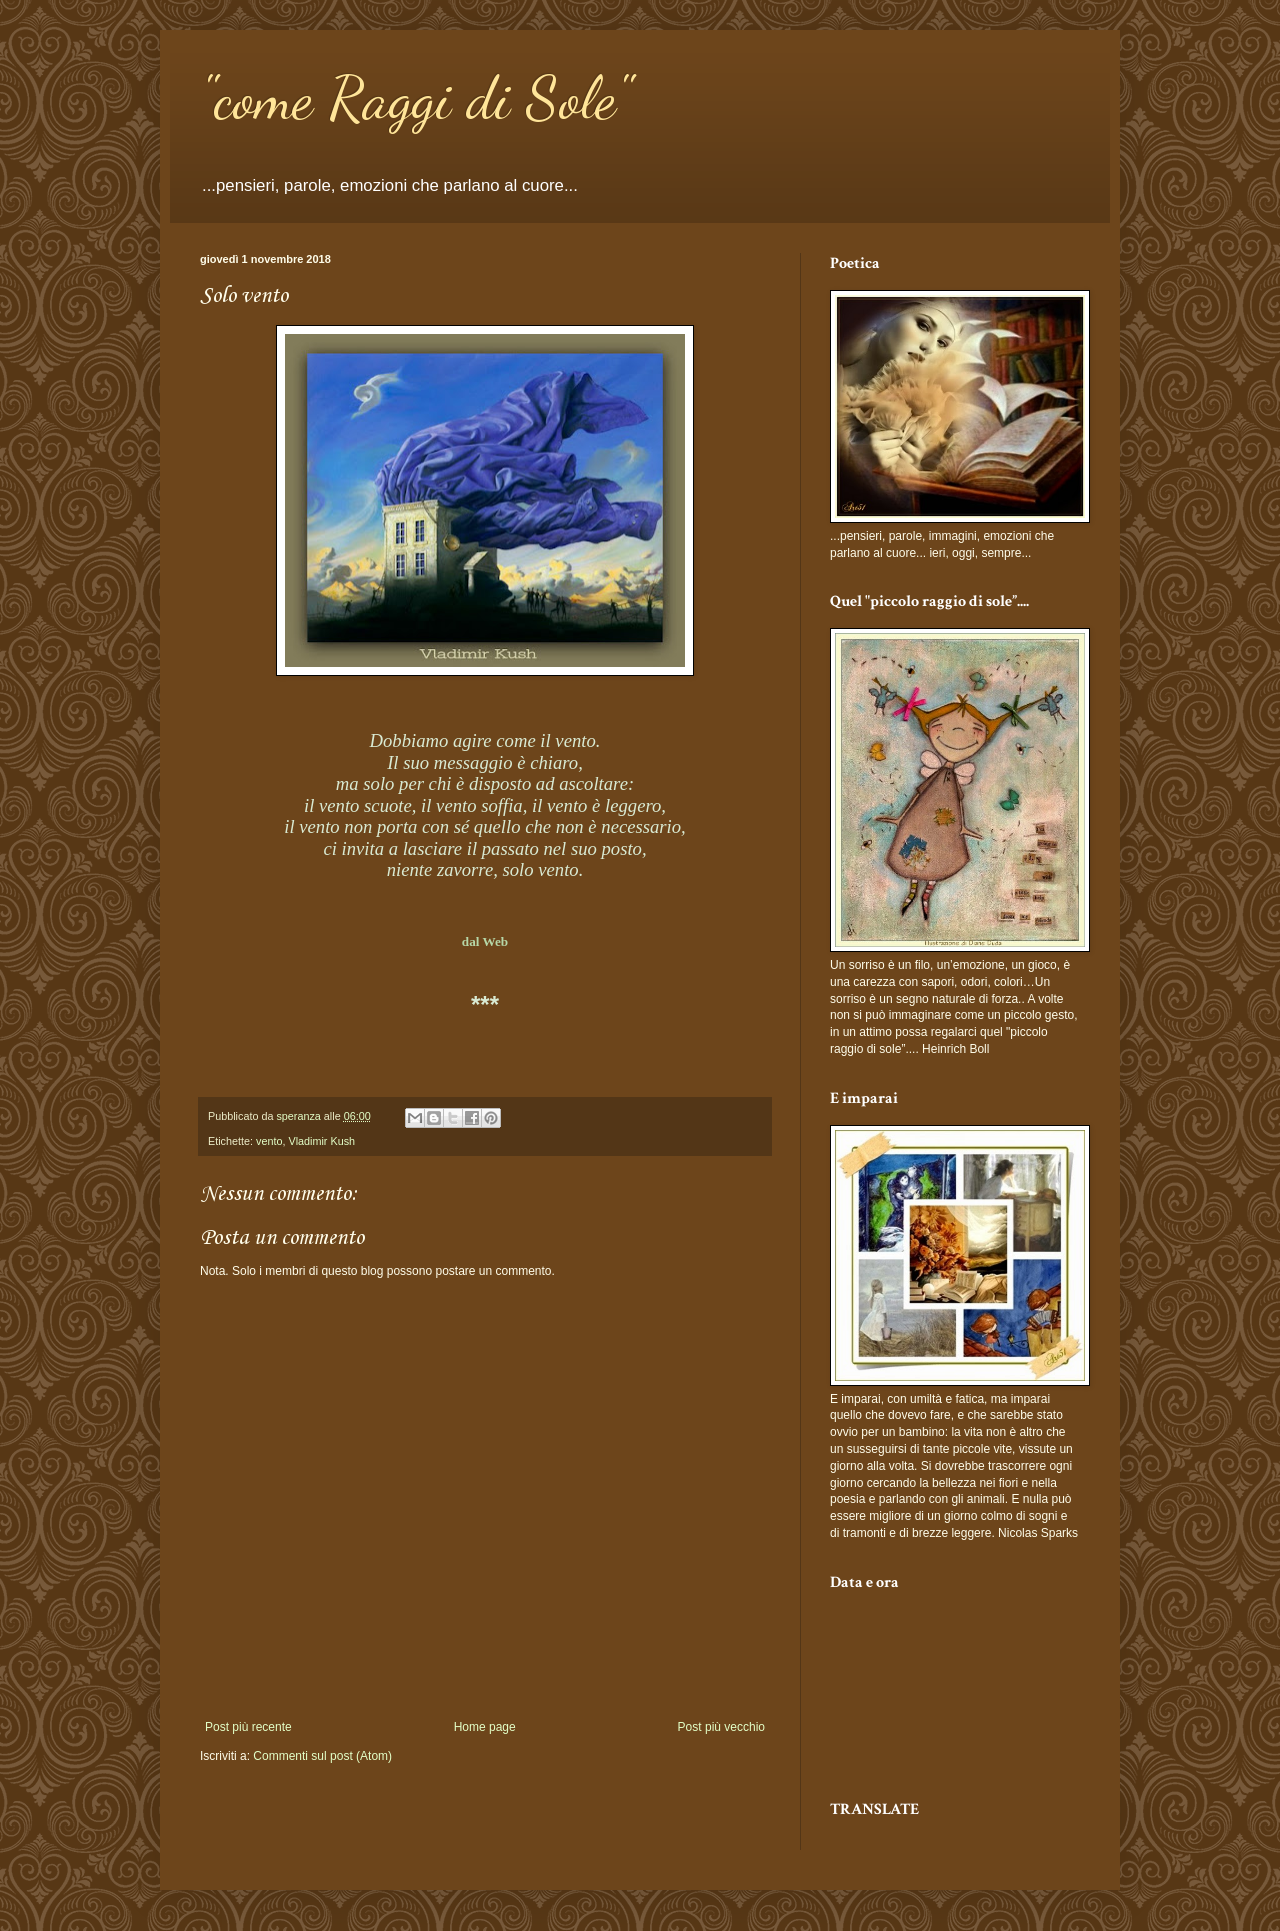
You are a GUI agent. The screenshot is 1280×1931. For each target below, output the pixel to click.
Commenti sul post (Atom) (322, 1756)
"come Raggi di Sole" (415, 98)
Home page (485, 1727)
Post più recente (248, 1727)
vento (269, 1141)
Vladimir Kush (321, 1141)
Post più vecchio (721, 1727)
